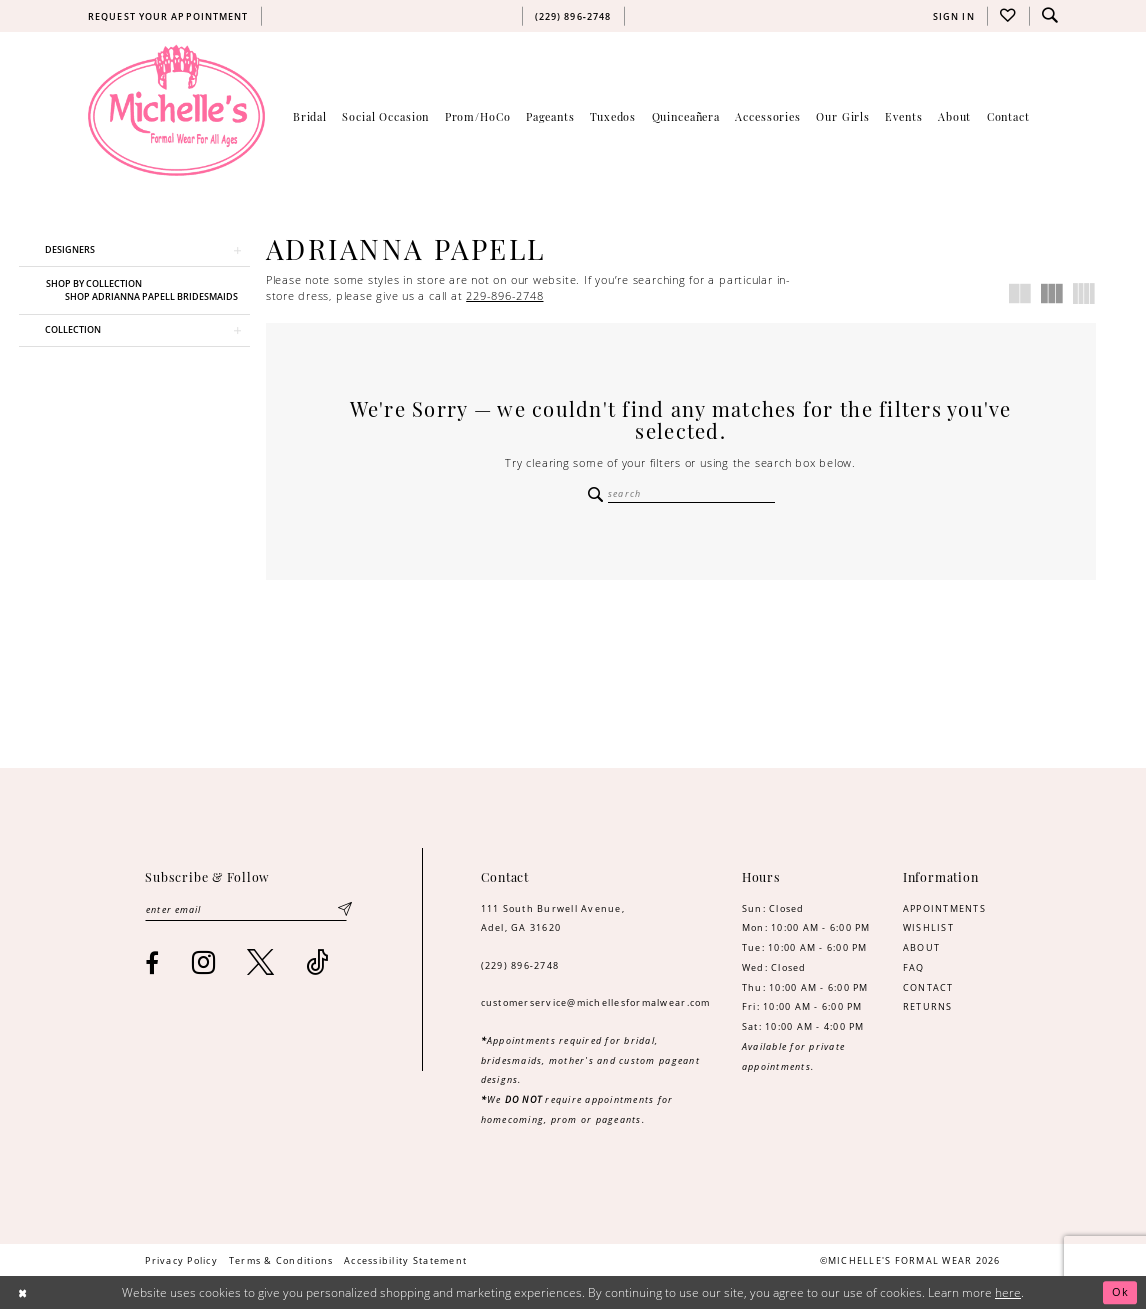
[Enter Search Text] (681, 494)
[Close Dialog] (23, 1293)
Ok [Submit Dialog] (1120, 1293)
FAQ (914, 968)
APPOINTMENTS (944, 909)
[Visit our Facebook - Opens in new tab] (152, 965)
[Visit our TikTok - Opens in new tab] (317, 964)
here (1008, 1293)
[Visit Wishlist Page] (1008, 16)
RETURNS (928, 1007)
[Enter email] (248, 911)
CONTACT (928, 988)
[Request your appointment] (168, 16)
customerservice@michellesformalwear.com (596, 1003)
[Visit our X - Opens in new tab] (261, 964)
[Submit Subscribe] (344, 911)
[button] (953, 16)
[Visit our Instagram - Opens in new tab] (204, 964)
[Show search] (1050, 16)
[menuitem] (168, 16)
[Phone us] (573, 16)
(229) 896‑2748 (520, 966)
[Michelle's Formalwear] (176, 110)
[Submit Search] (595, 494)
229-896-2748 (504, 295)
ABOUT (921, 948)
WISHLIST (928, 928)
